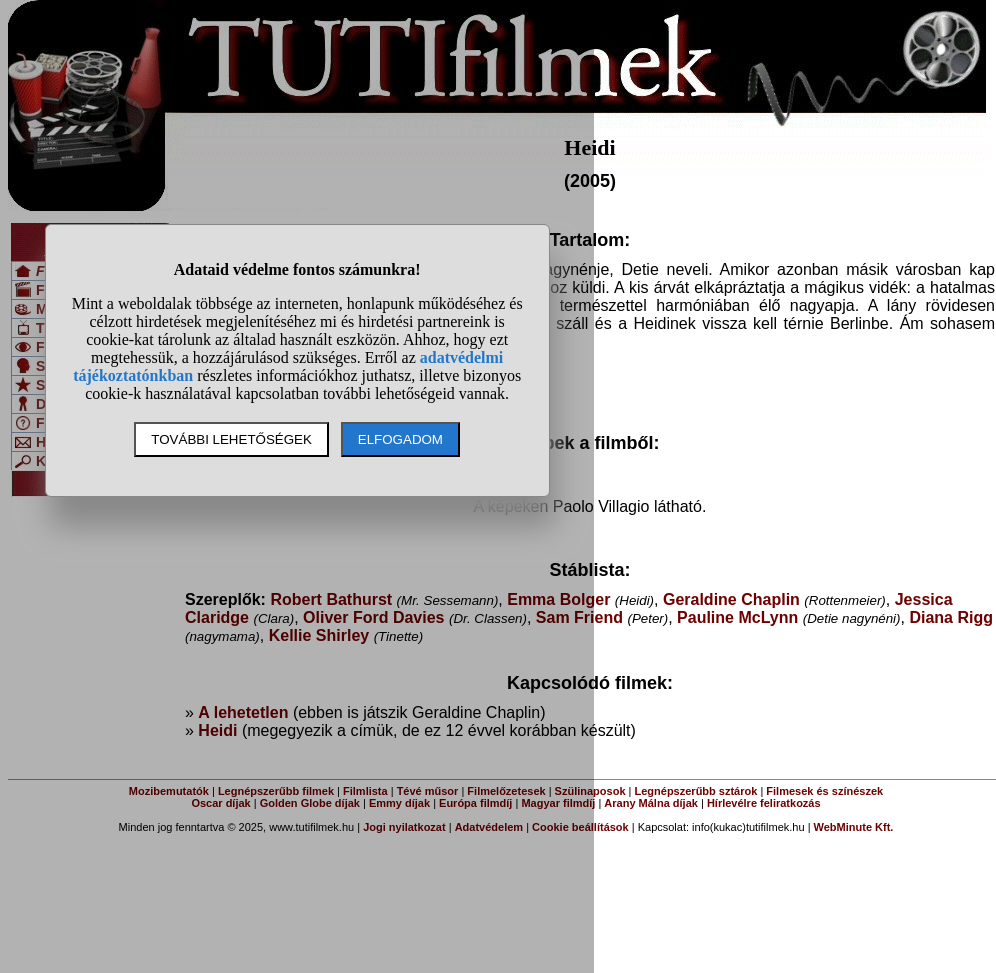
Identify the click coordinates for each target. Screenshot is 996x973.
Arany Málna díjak (651, 803)
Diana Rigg (951, 617)
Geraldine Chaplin (731, 599)
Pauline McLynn (737, 617)
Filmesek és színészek (824, 791)
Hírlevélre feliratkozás (764, 803)
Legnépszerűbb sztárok (696, 791)
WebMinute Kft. (854, 827)
